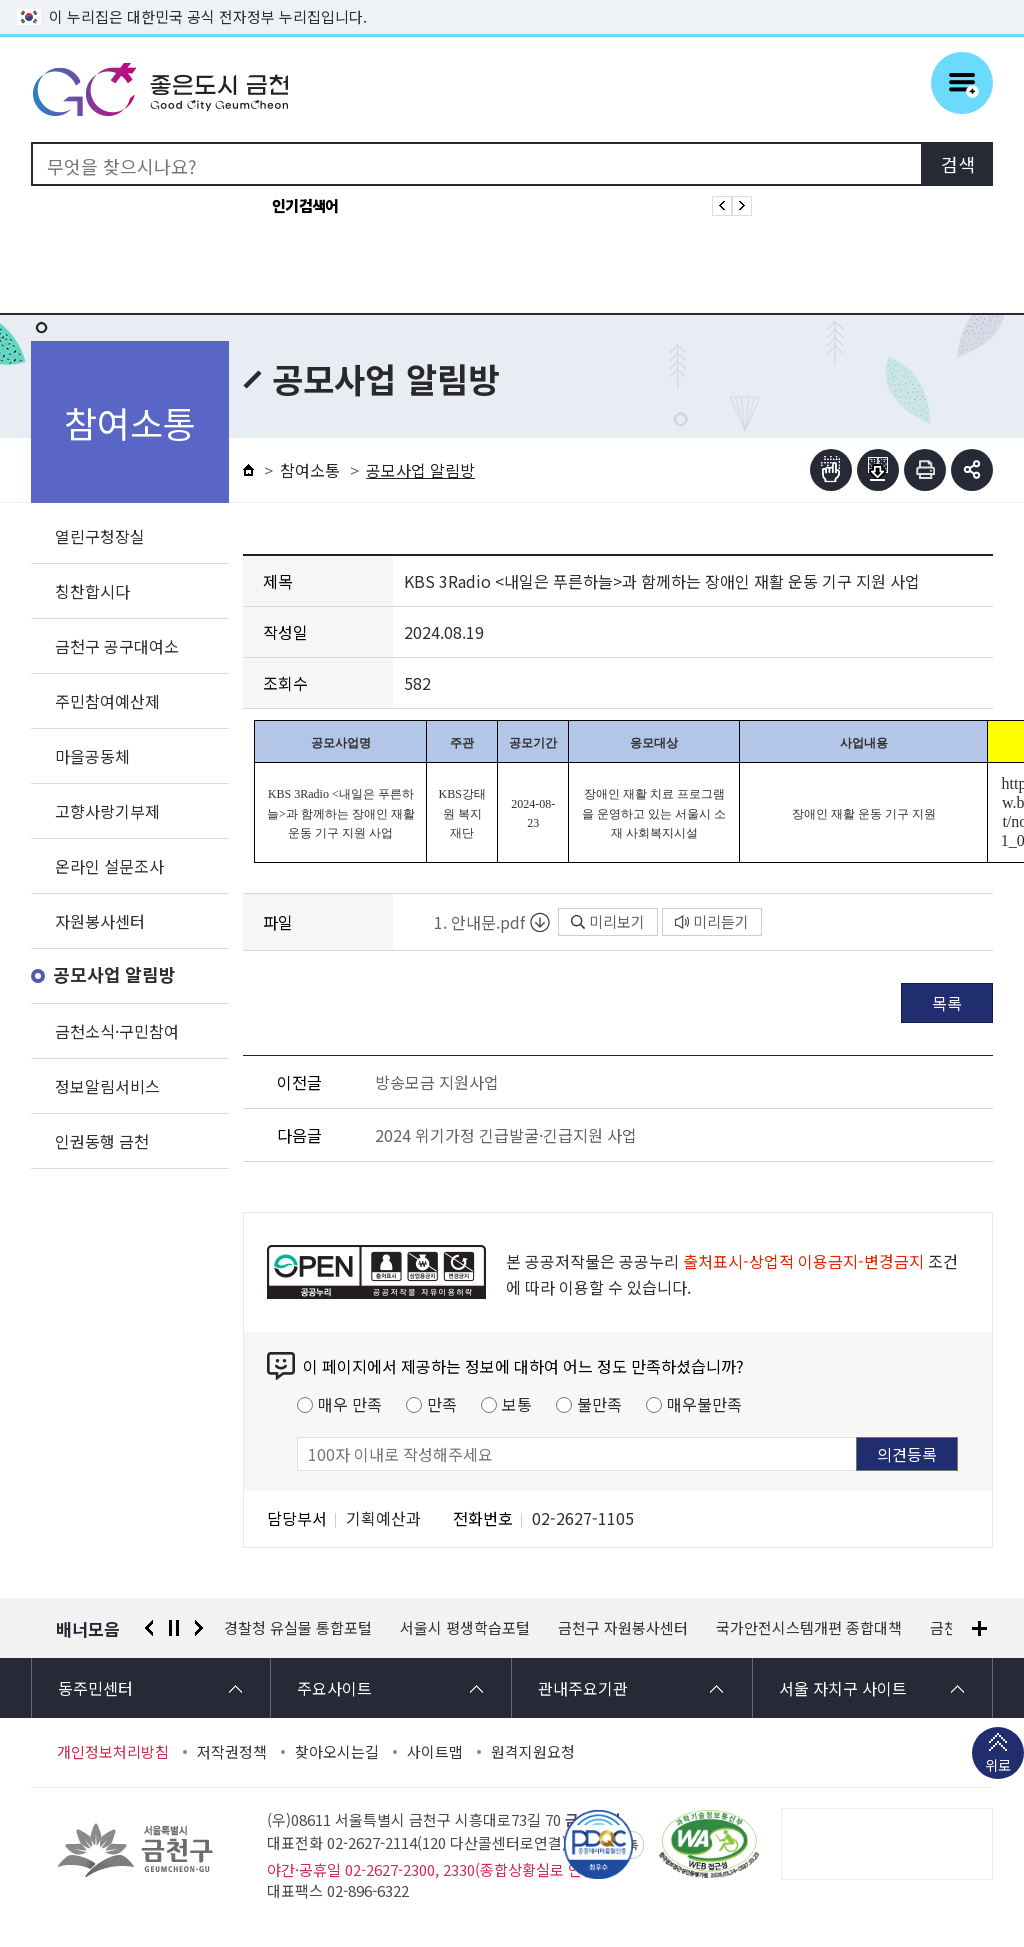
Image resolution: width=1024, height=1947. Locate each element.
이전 (149, 1628)
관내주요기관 (583, 1688)
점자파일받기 (878, 470)
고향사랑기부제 (107, 811)
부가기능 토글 (972, 470)
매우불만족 (704, 1404)
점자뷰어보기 (831, 470)
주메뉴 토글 (962, 83)
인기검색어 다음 (742, 206)
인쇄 (925, 470)
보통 (517, 1404)
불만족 (599, 1404)
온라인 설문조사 (109, 866)
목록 (947, 1003)
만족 (442, 1404)
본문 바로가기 (512, 0)
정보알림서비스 (107, 1086)
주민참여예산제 (107, 701)
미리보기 (608, 921)
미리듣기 (712, 921)
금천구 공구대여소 (117, 646)
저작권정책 (232, 1752)
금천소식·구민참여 (117, 1031)
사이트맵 (435, 1752)
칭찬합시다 (92, 591)
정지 (174, 1628)
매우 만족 (350, 1404)
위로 (998, 1767)
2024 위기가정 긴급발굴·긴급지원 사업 (506, 1135)
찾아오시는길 (337, 1752)
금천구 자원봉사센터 (623, 1628)
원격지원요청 (533, 1752)
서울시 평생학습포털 (465, 1628)
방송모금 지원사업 (437, 1082)
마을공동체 (92, 756)
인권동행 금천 (102, 1141)
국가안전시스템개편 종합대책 (809, 1628)
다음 (199, 1628)
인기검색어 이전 (722, 206)
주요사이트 (334, 1688)
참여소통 (310, 470)
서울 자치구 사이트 (843, 1688)
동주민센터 (95, 1688)
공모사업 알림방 (114, 975)
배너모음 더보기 (979, 1628)
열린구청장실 (100, 536)
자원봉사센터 (100, 921)
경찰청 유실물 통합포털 (298, 1628)
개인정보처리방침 (113, 1752)
